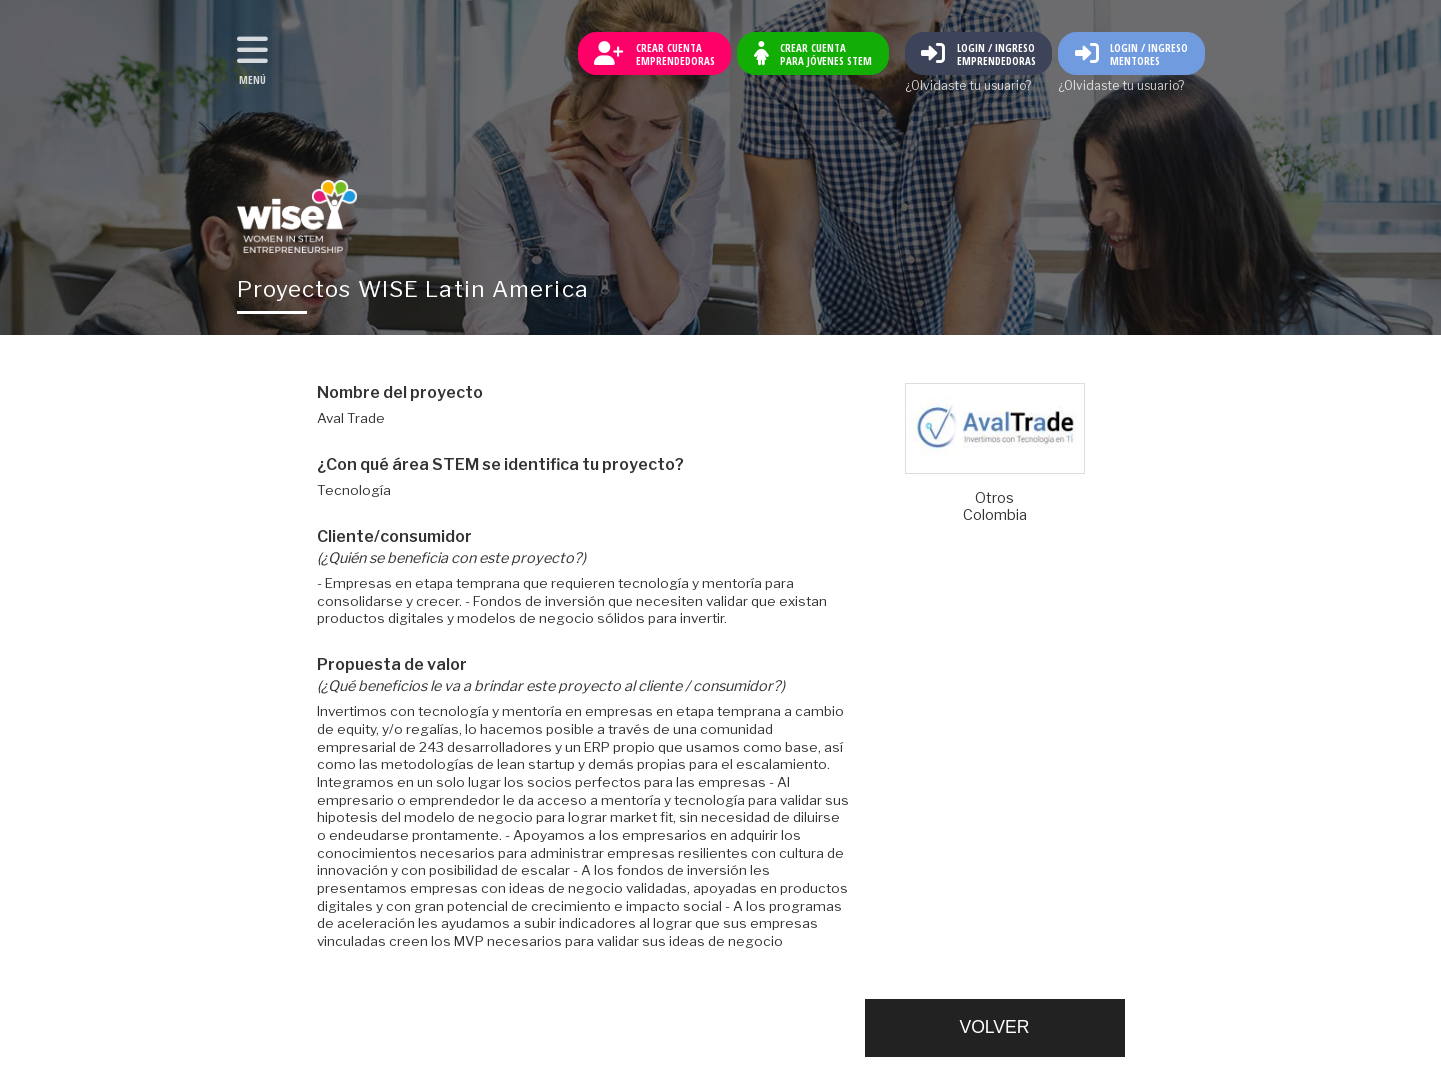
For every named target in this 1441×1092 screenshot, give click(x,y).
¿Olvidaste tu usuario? (968, 86)
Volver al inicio (297, 216)
